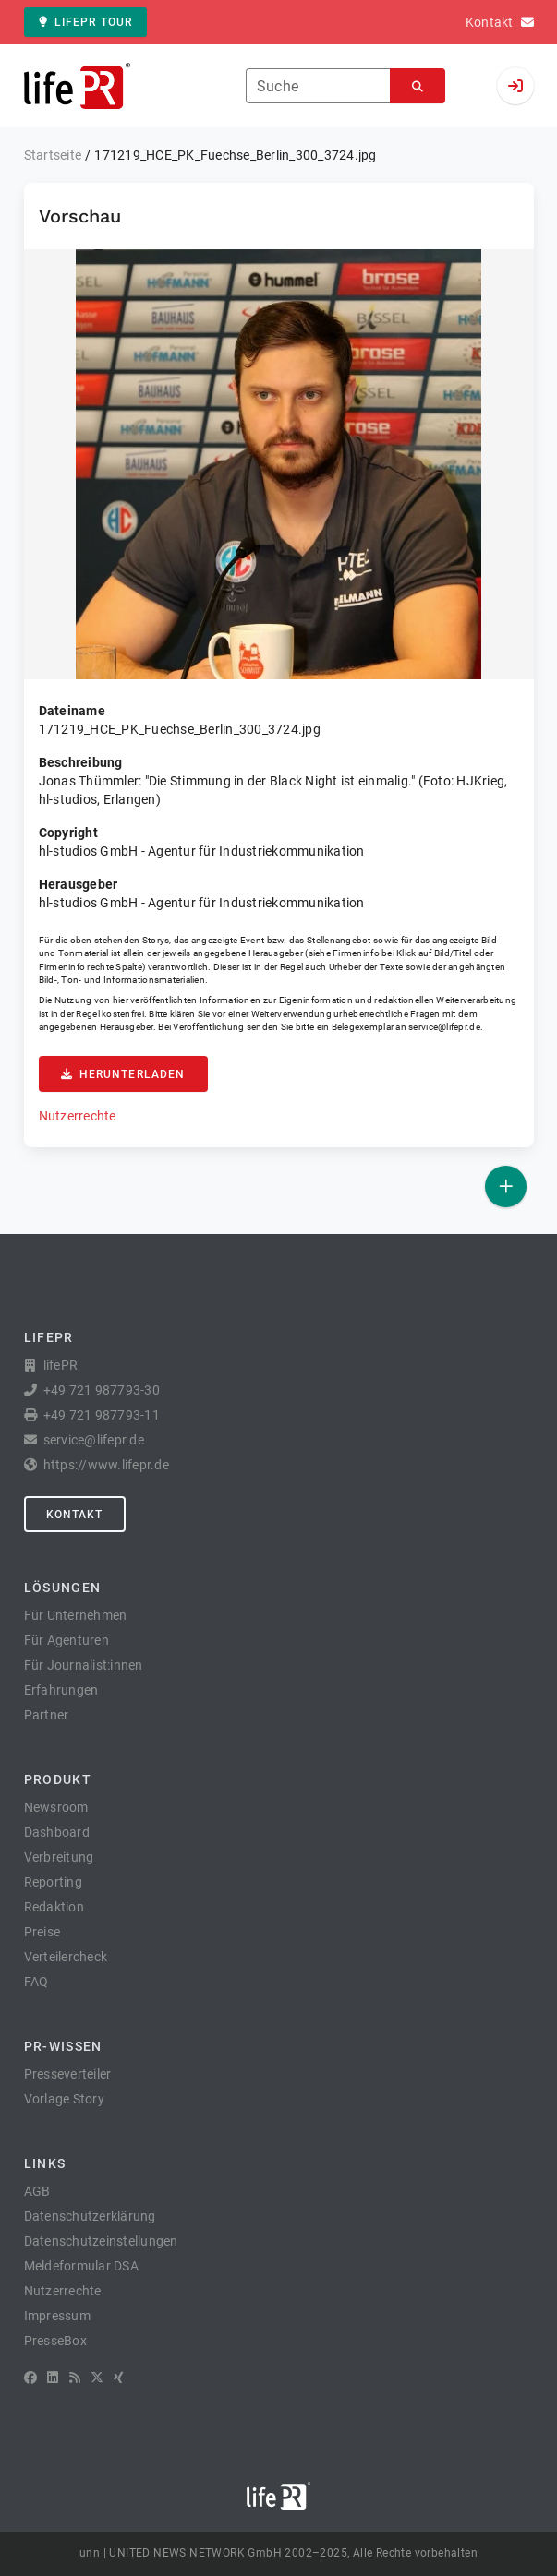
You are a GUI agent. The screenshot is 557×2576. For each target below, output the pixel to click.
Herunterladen (123, 1074)
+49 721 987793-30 (101, 1390)
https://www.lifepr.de (106, 1464)
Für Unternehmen (75, 1615)
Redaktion (54, 1906)
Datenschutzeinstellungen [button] (101, 2241)
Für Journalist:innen (83, 1665)
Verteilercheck (66, 1956)
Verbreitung (59, 1857)
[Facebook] (30, 2377)
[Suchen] (417, 86)
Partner (46, 1714)
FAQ (36, 1981)
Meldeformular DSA (81, 2265)
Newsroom (56, 1807)
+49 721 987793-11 (101, 1415)
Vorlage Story (64, 2098)
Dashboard (57, 1832)
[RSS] (74, 2377)
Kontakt (74, 1514)
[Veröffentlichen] (506, 1186)
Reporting (53, 1882)
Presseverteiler (68, 2074)
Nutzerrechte (77, 1115)
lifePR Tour (86, 22)
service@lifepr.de (444, 1027)
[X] (97, 2377)
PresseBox (55, 2340)
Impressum (57, 2315)
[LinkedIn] (52, 2377)
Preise (42, 1931)
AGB (37, 2191)
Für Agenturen (66, 1640)
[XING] (119, 2377)
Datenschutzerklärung (90, 2216)
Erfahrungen (61, 1690)
